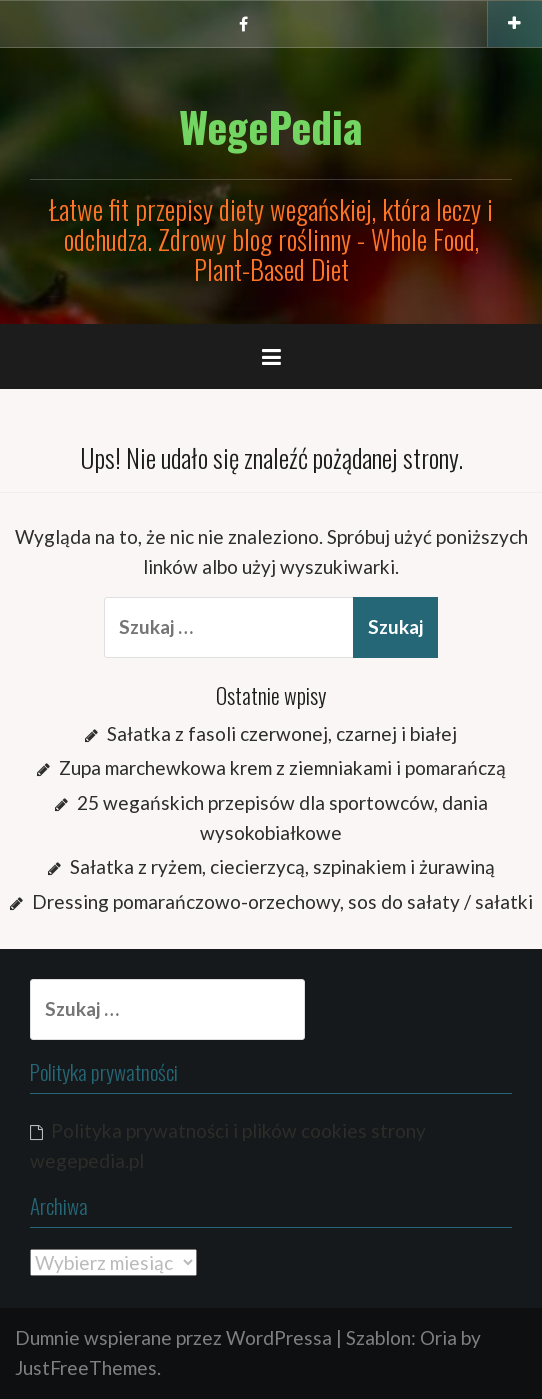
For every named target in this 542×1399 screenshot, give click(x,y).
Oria (438, 1337)
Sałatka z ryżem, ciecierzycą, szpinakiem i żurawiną (282, 866)
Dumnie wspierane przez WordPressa (173, 1337)
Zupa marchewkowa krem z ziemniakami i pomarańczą (282, 767)
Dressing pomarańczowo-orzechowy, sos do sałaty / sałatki (282, 901)
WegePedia (271, 126)
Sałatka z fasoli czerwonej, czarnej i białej (282, 733)
